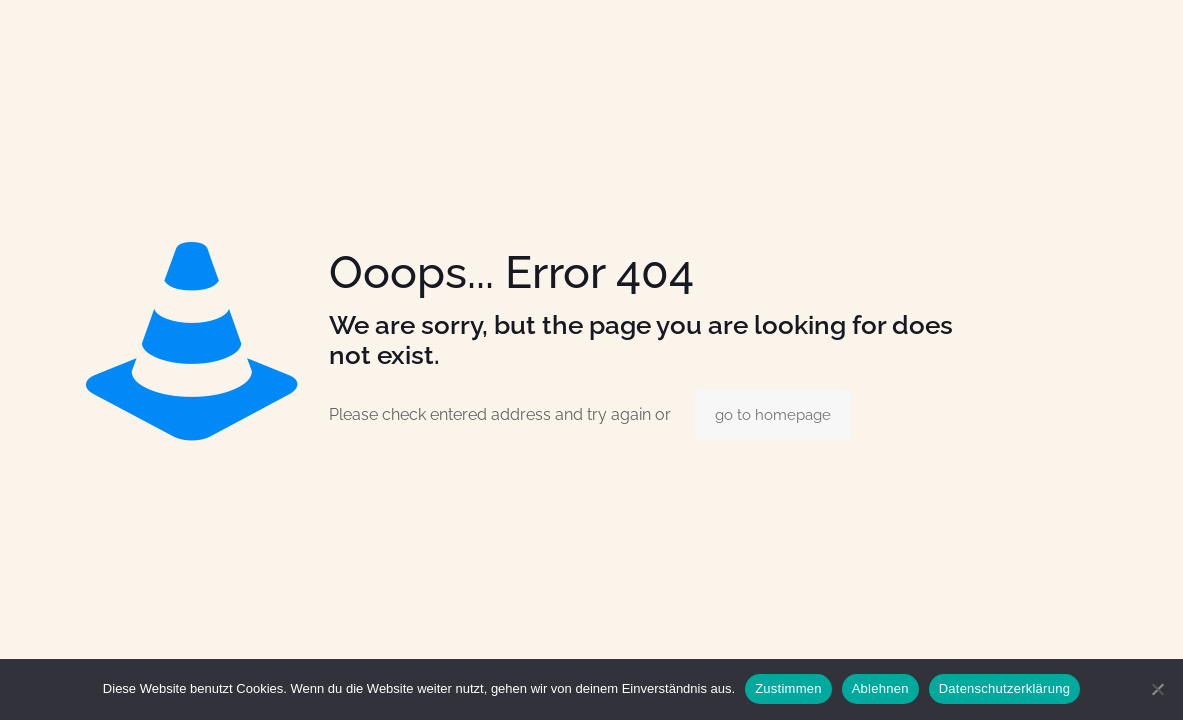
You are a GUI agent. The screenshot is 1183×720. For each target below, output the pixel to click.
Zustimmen (788, 688)
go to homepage (773, 415)
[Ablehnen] (1158, 689)
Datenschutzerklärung (1004, 688)
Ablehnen (880, 688)
